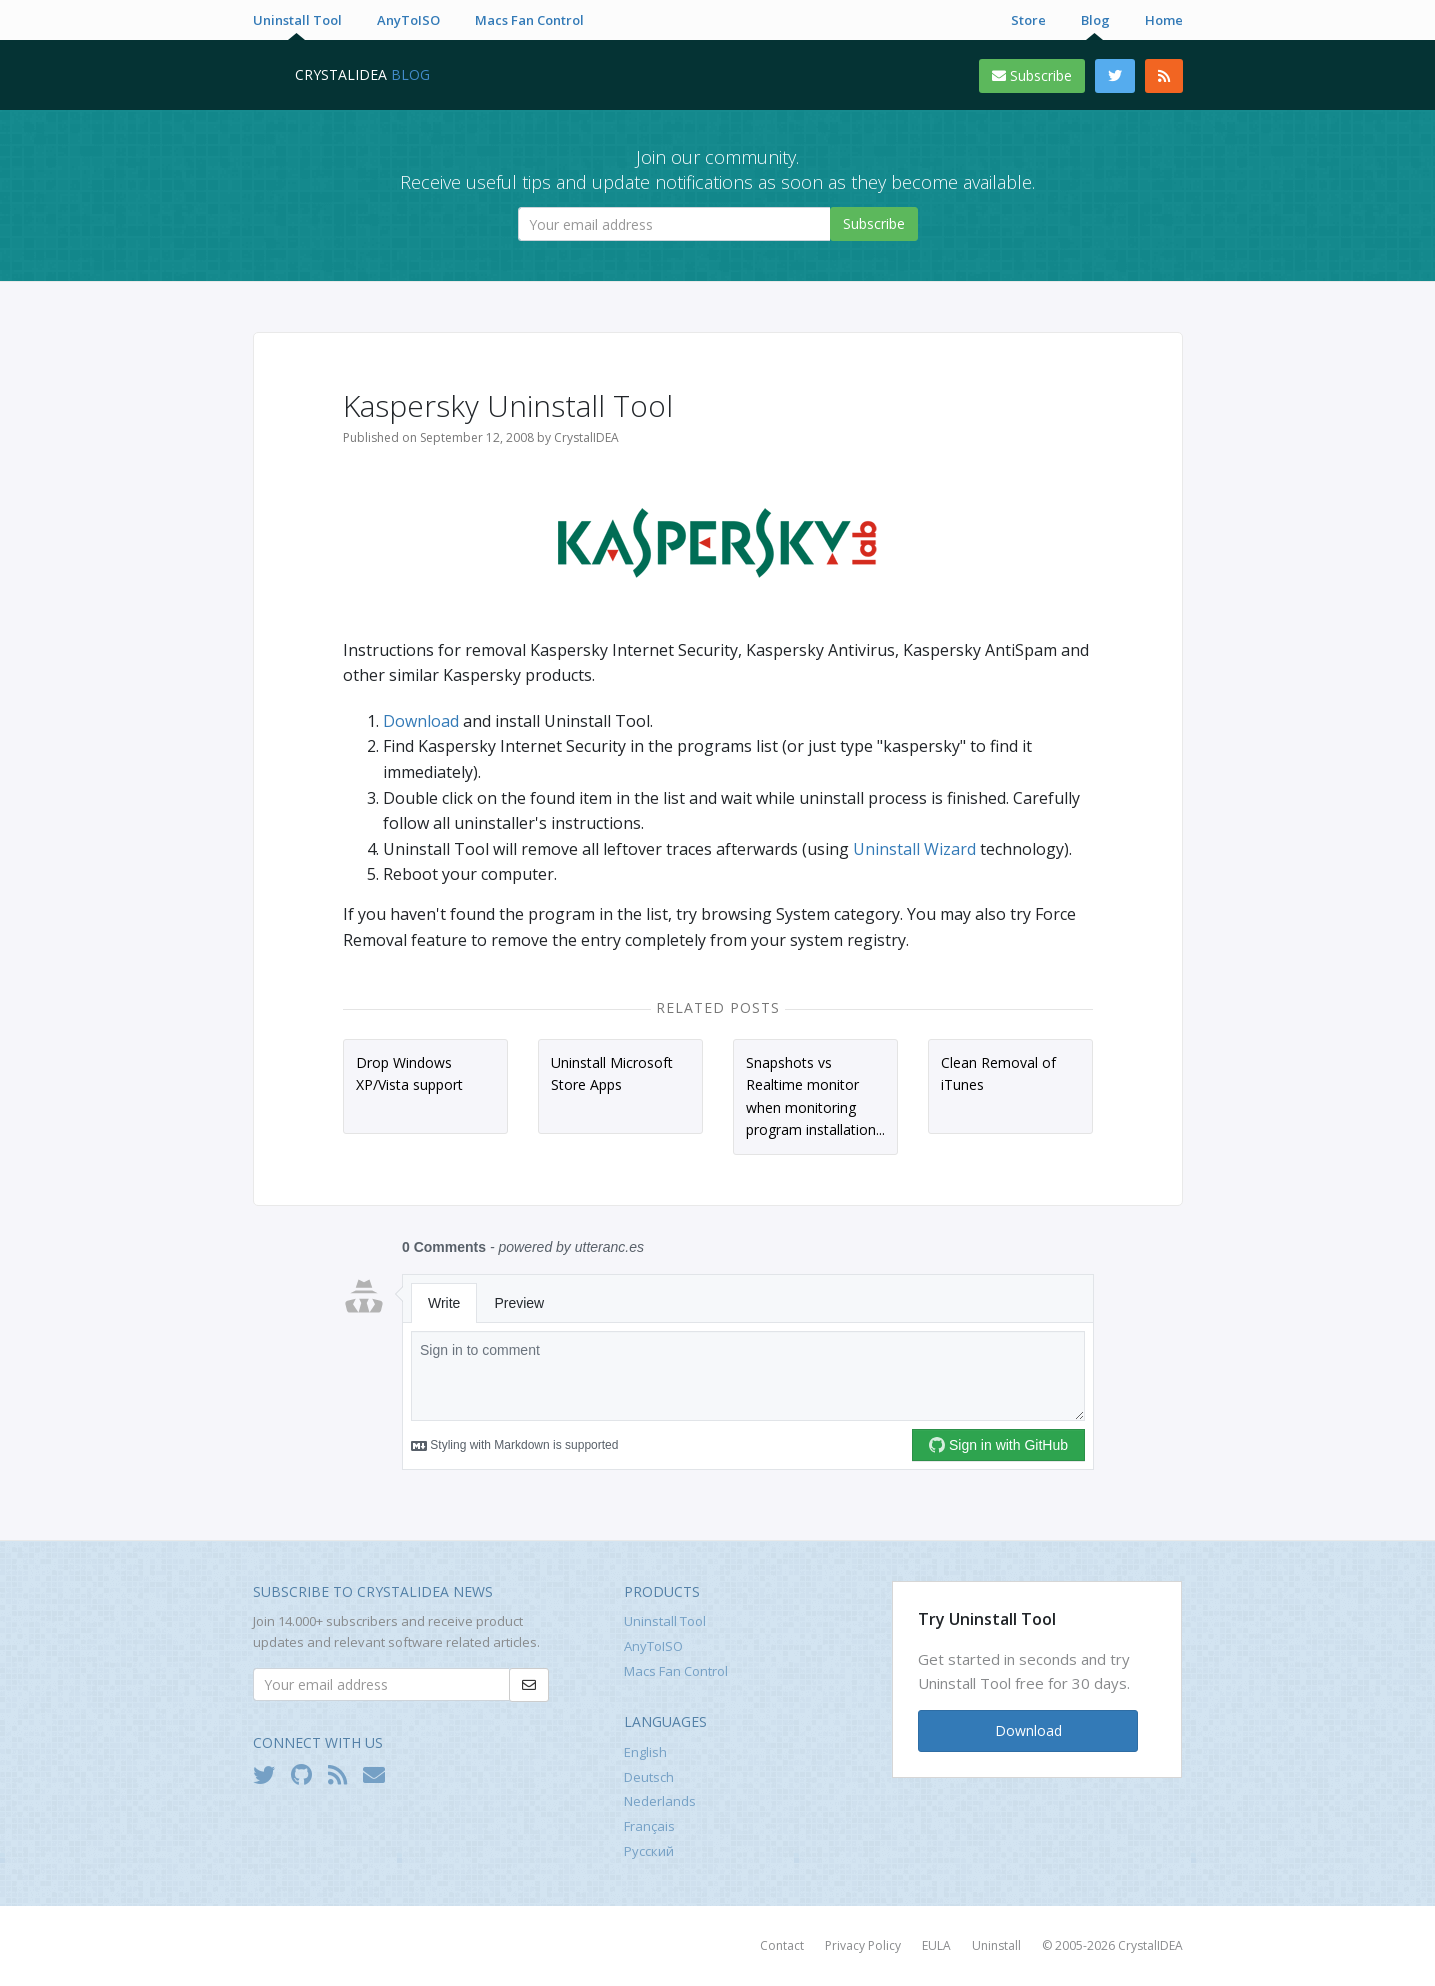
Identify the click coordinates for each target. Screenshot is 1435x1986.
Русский (649, 1851)
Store (1028, 20)
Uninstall (996, 1945)
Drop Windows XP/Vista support (409, 1073)
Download (421, 721)
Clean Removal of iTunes (998, 1073)
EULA (936, 1945)
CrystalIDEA (1150, 1945)
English (645, 1752)
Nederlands (660, 1801)
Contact (782, 1945)
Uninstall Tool (297, 20)
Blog (1095, 20)
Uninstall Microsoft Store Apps (612, 1073)
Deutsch (649, 1777)
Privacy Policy (863, 1945)
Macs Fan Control (529, 20)
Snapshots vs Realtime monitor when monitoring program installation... (815, 1096)
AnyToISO (408, 20)
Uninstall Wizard (914, 849)
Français (649, 1826)
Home (1164, 20)
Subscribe (1032, 75)
